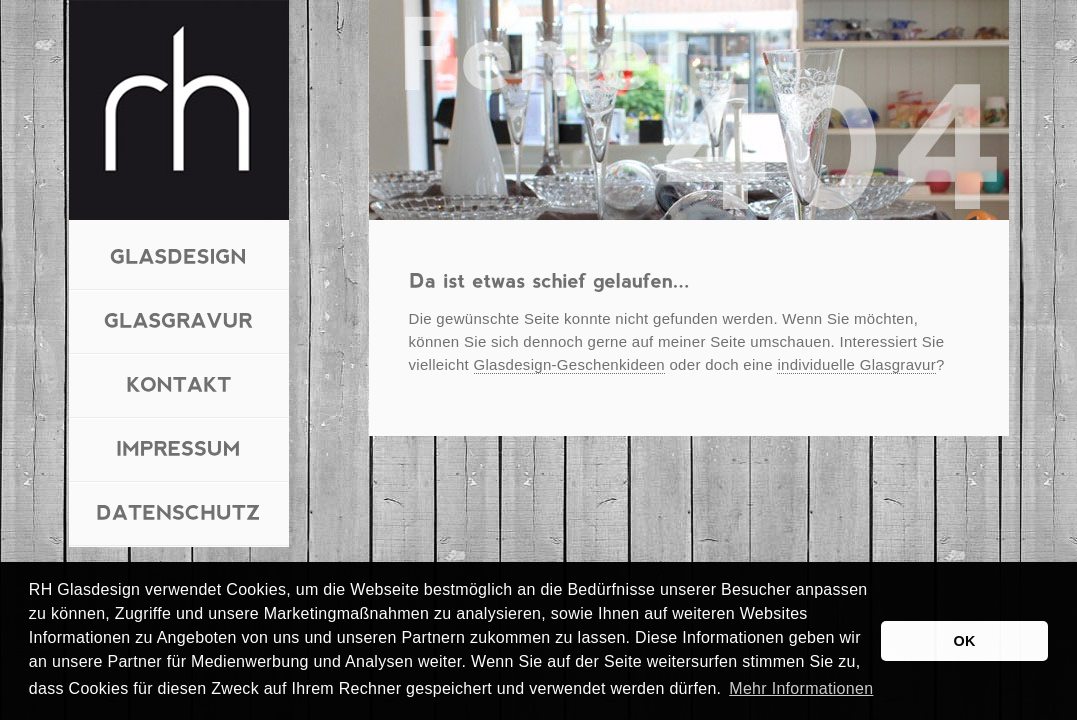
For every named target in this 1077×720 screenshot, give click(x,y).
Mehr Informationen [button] (801, 688)
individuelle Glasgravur (856, 364)
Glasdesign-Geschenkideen (569, 364)
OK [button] (965, 641)
